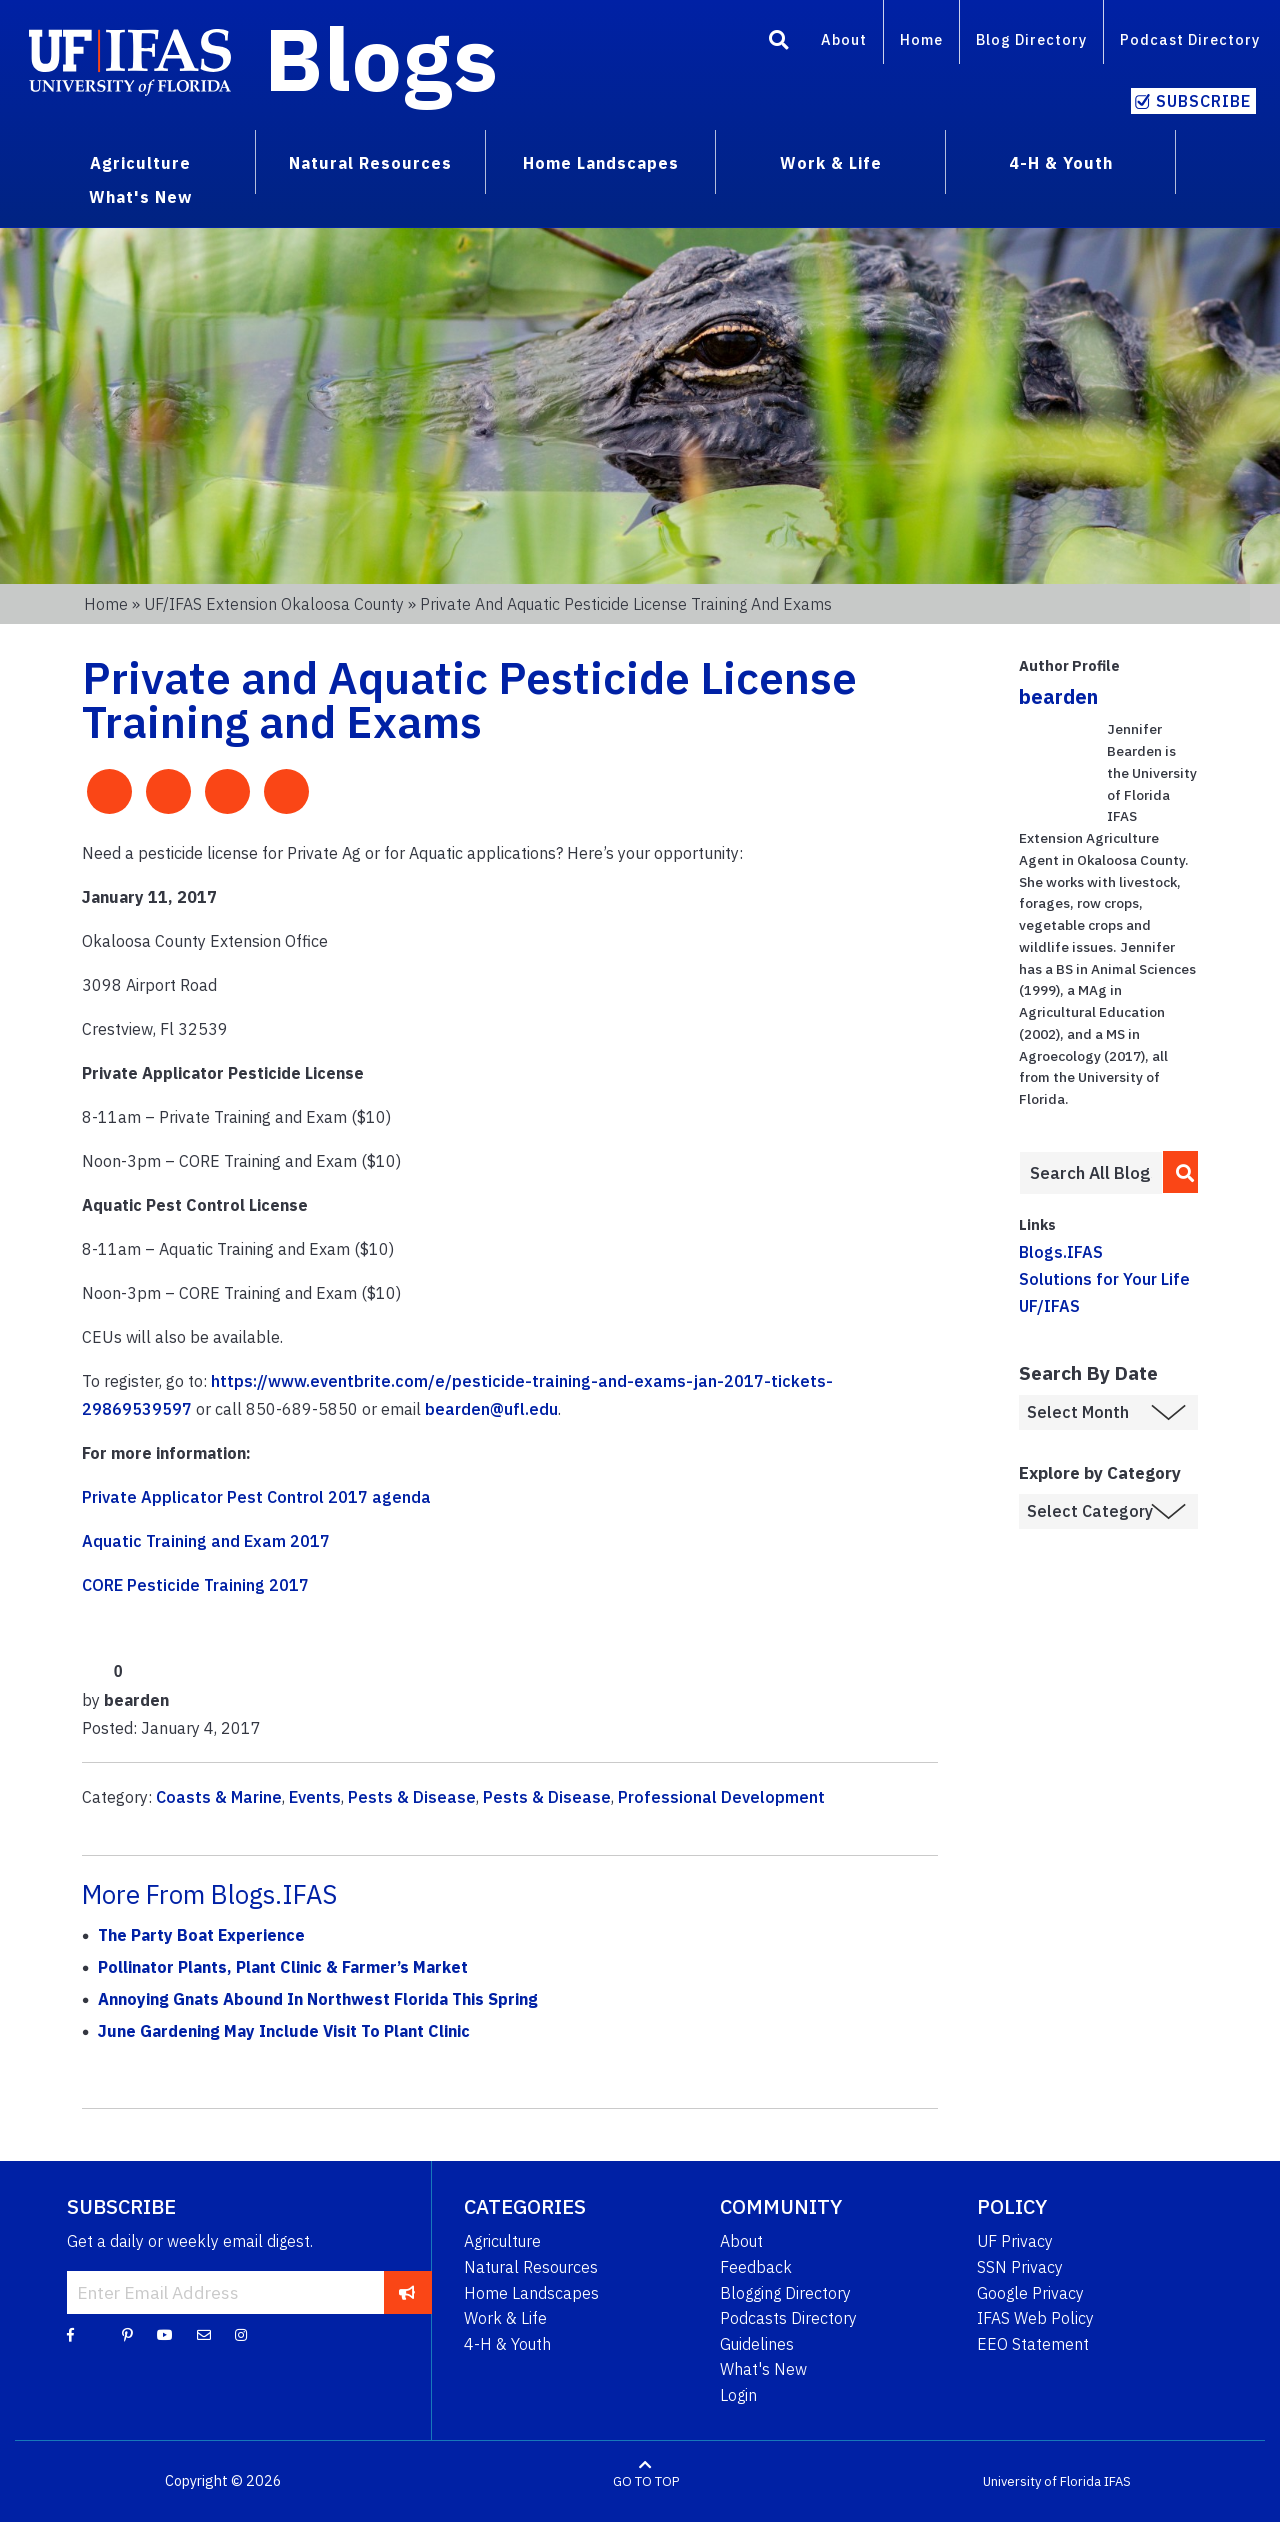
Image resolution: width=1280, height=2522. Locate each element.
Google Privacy (1030, 2293)
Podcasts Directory (788, 2318)
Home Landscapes (531, 2293)
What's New (763, 2369)
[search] (1181, 1172)
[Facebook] (70, 2334)
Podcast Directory (1190, 39)
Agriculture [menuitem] (140, 163)
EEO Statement (1033, 2344)
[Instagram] (241, 2334)
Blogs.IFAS (1061, 1252)
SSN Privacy (1020, 2267)
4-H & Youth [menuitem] (1061, 163)
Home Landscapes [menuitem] (601, 163)
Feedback (756, 2267)
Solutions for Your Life (1104, 1279)
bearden (1058, 696)
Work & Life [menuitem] (831, 163)
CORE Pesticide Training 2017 (195, 1585)
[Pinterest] (127, 2334)
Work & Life (505, 2318)
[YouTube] (165, 2334)
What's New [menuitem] (140, 197)
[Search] (779, 43)
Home (921, 39)
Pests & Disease (412, 1797)
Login (738, 2395)
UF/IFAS (1049, 1306)
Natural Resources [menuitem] (370, 163)
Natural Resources (531, 2267)
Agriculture (502, 2241)
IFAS (1117, 2481)
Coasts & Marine (219, 1797)
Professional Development (721, 1797)
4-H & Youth (507, 2344)
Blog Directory (1031, 39)
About (844, 39)
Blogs (381, 58)
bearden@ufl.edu (491, 1409)
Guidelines (757, 2344)
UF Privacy (1015, 2241)
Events (315, 1797)
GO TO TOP (646, 2481)
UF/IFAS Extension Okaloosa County (274, 604)
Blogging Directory (785, 2293)
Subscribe (1203, 101)
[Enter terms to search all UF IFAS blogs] (1090, 1173)
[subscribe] (407, 2292)
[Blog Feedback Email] (204, 2334)
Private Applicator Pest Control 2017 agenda (256, 1497)
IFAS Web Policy (1035, 2318)
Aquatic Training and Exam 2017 (206, 1541)
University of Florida (1042, 2481)
